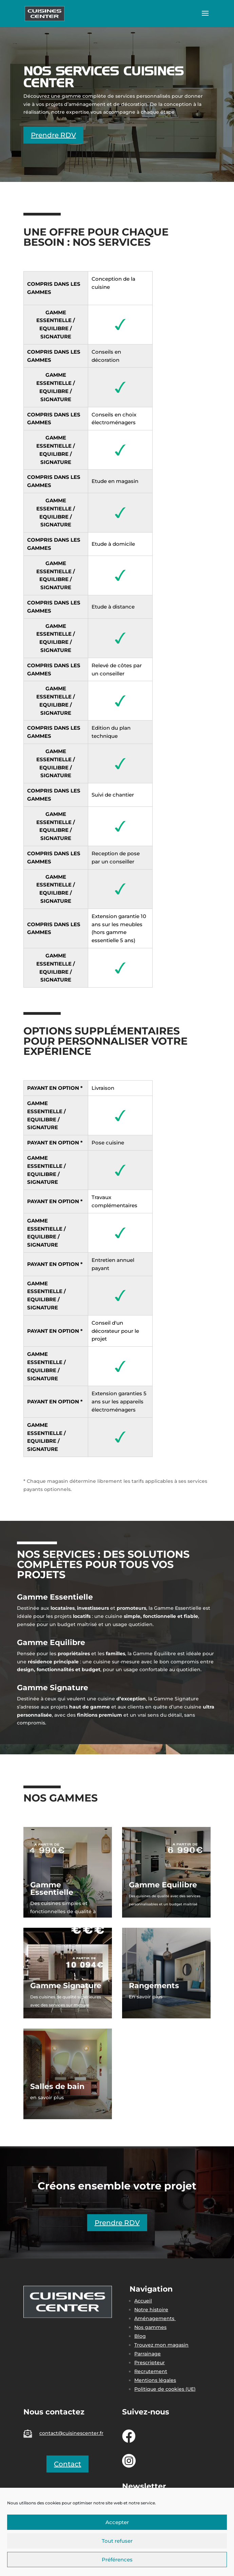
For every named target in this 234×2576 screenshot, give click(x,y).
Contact (67, 2464)
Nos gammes (150, 2327)
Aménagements (155, 2318)
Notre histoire (151, 2310)
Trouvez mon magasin (161, 2345)
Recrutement (150, 2371)
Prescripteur (149, 2362)
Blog (140, 2336)
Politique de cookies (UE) (165, 2389)
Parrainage (147, 2354)
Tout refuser (117, 2541)
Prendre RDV (53, 135)
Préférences (117, 2559)
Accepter (117, 2522)
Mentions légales (155, 2380)
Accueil (143, 2301)
